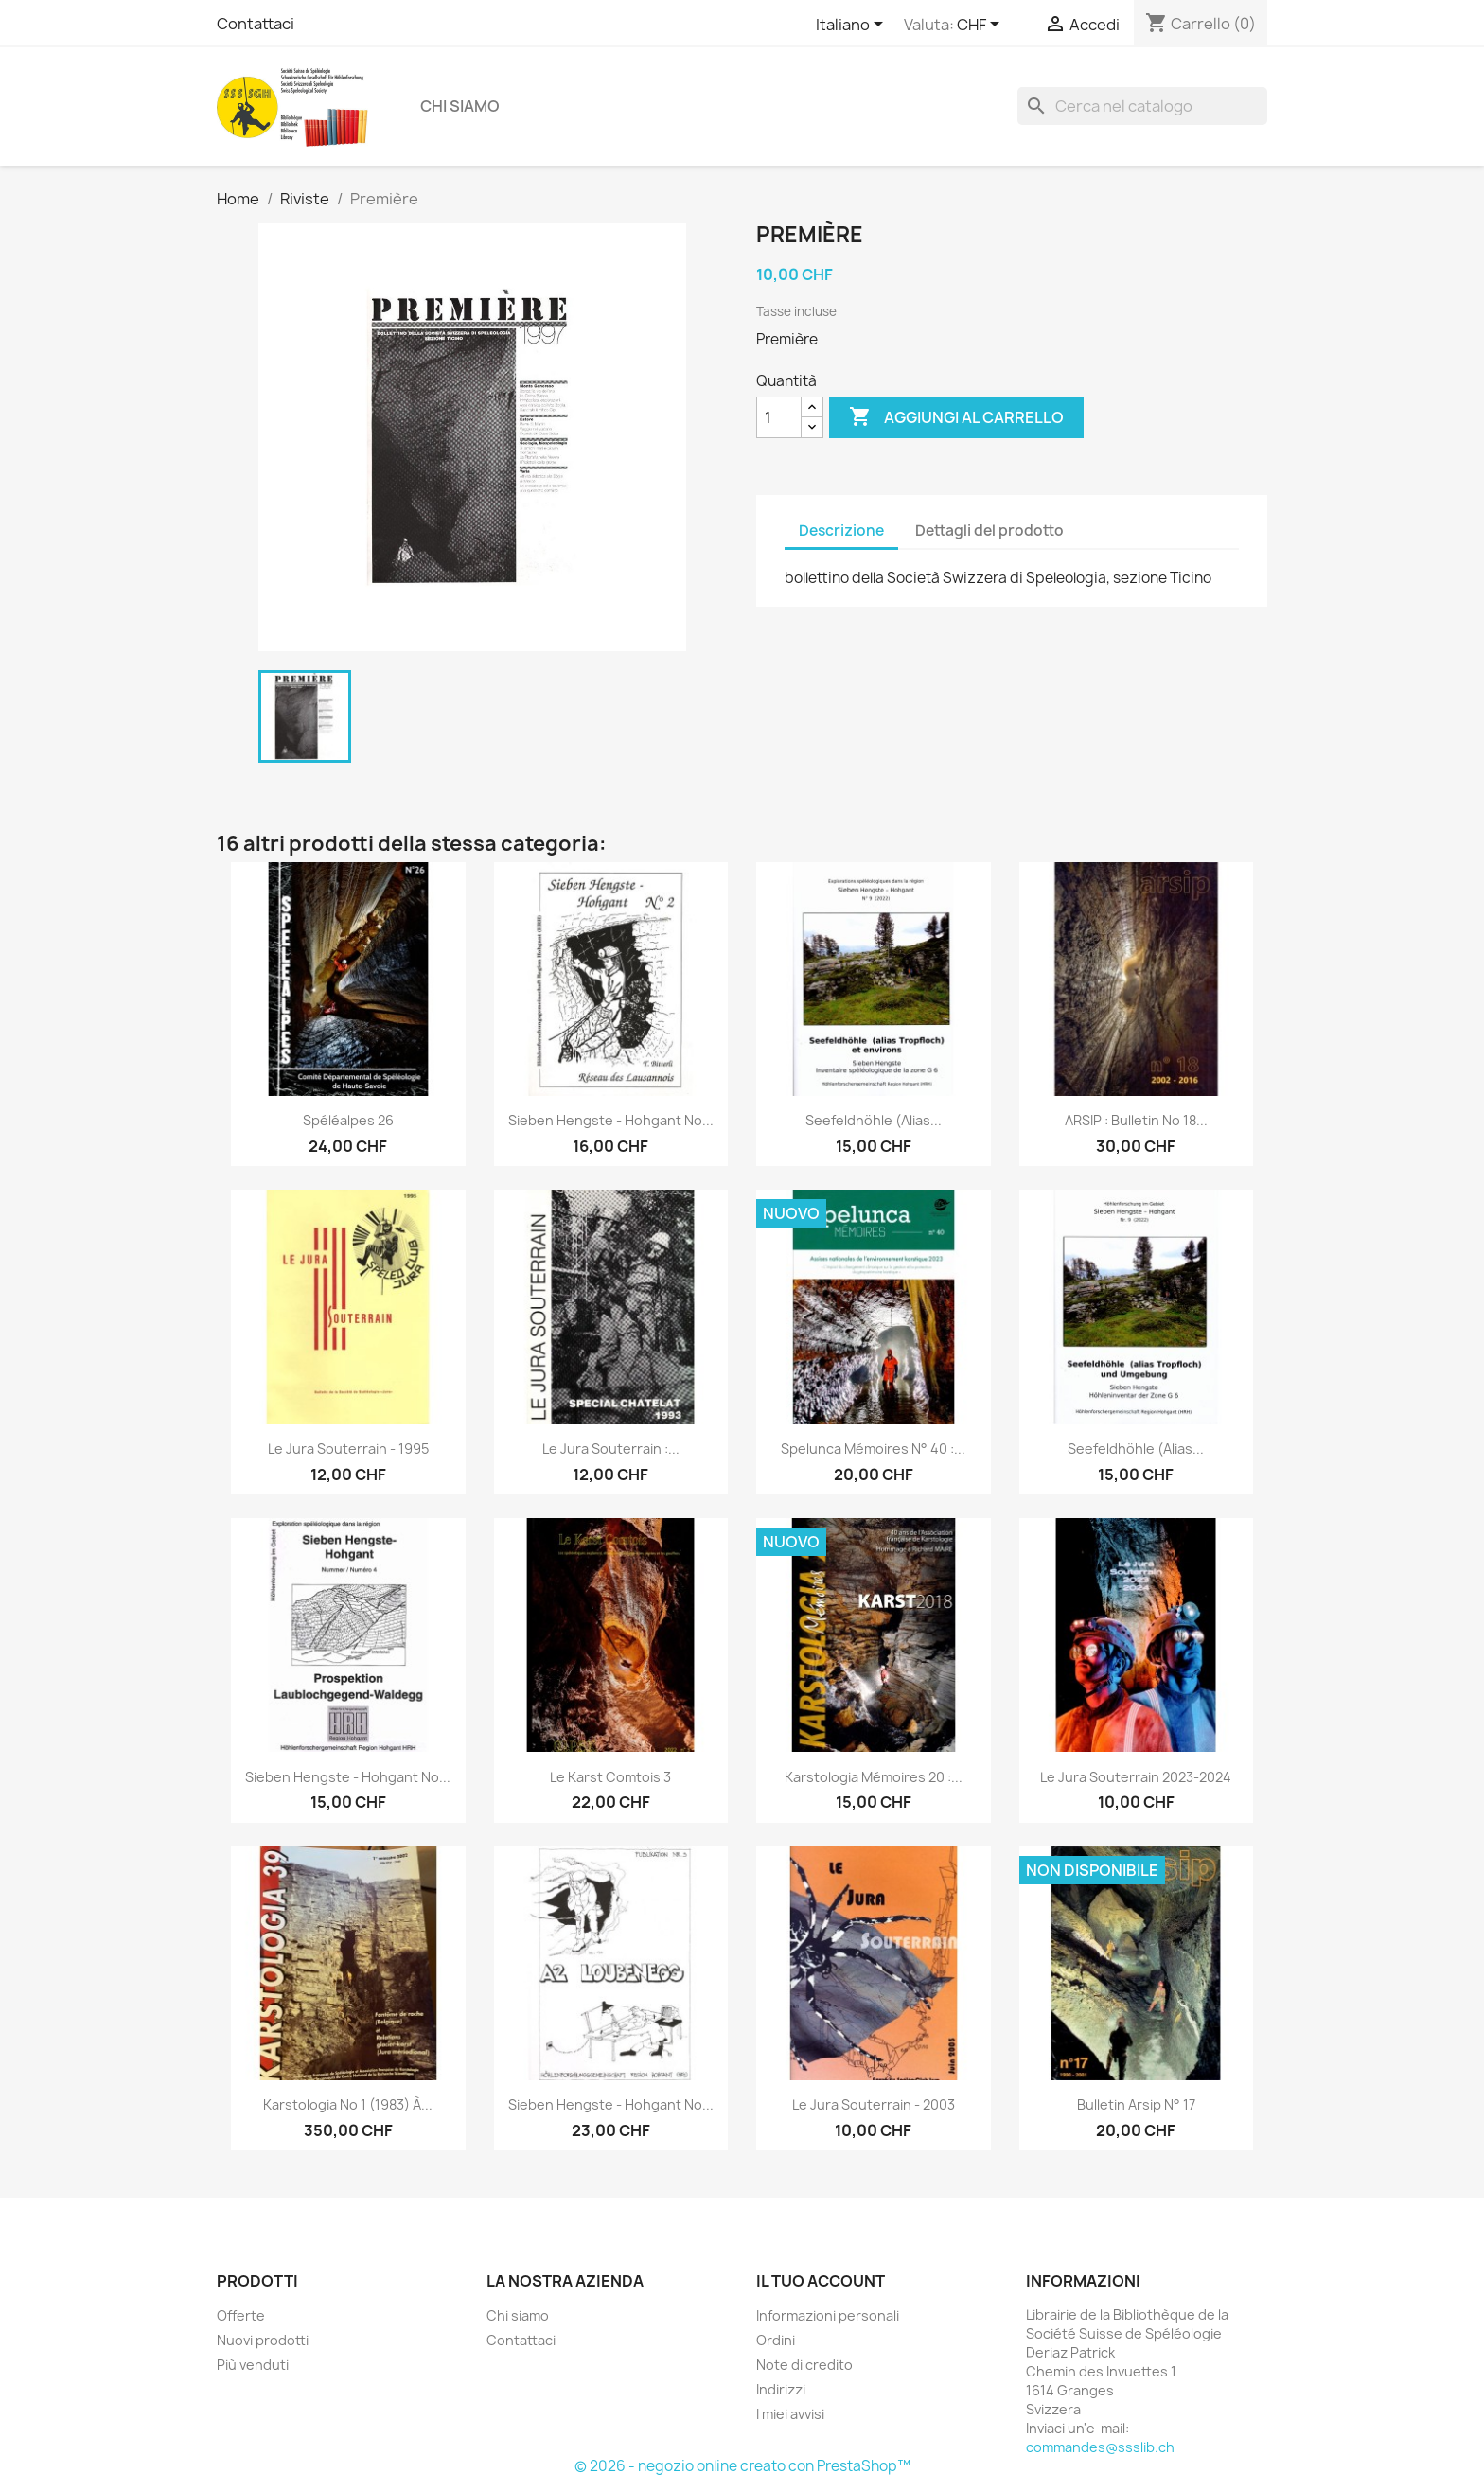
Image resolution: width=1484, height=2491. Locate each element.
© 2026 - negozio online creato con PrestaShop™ (742, 2466)
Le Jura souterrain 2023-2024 (1135, 1777)
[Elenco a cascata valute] (981, 25)
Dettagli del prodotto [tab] (989, 530)
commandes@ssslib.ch (1100, 2447)
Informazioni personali (827, 2315)
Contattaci (255, 23)
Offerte (241, 2315)
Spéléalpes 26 (348, 1120)
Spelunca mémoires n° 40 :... (873, 1449)
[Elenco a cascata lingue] (853, 25)
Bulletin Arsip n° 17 (1136, 2104)
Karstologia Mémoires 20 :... (874, 1777)
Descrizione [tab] (841, 530)
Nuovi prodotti (263, 2340)
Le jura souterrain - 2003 (873, 2104)
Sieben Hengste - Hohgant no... (611, 1120)
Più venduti (253, 2365)
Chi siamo (460, 106)
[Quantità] (779, 417)
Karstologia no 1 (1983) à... (348, 2104)
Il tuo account (820, 2280)
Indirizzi (780, 2389)
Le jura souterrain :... (611, 1449)
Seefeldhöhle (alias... (873, 1120)
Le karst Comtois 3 (610, 1777)
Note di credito (804, 2365)
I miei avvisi (790, 2414)
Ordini (775, 2340)
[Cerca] (1142, 106)
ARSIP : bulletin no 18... (1136, 1120)
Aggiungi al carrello (956, 417)
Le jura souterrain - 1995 (348, 1449)
